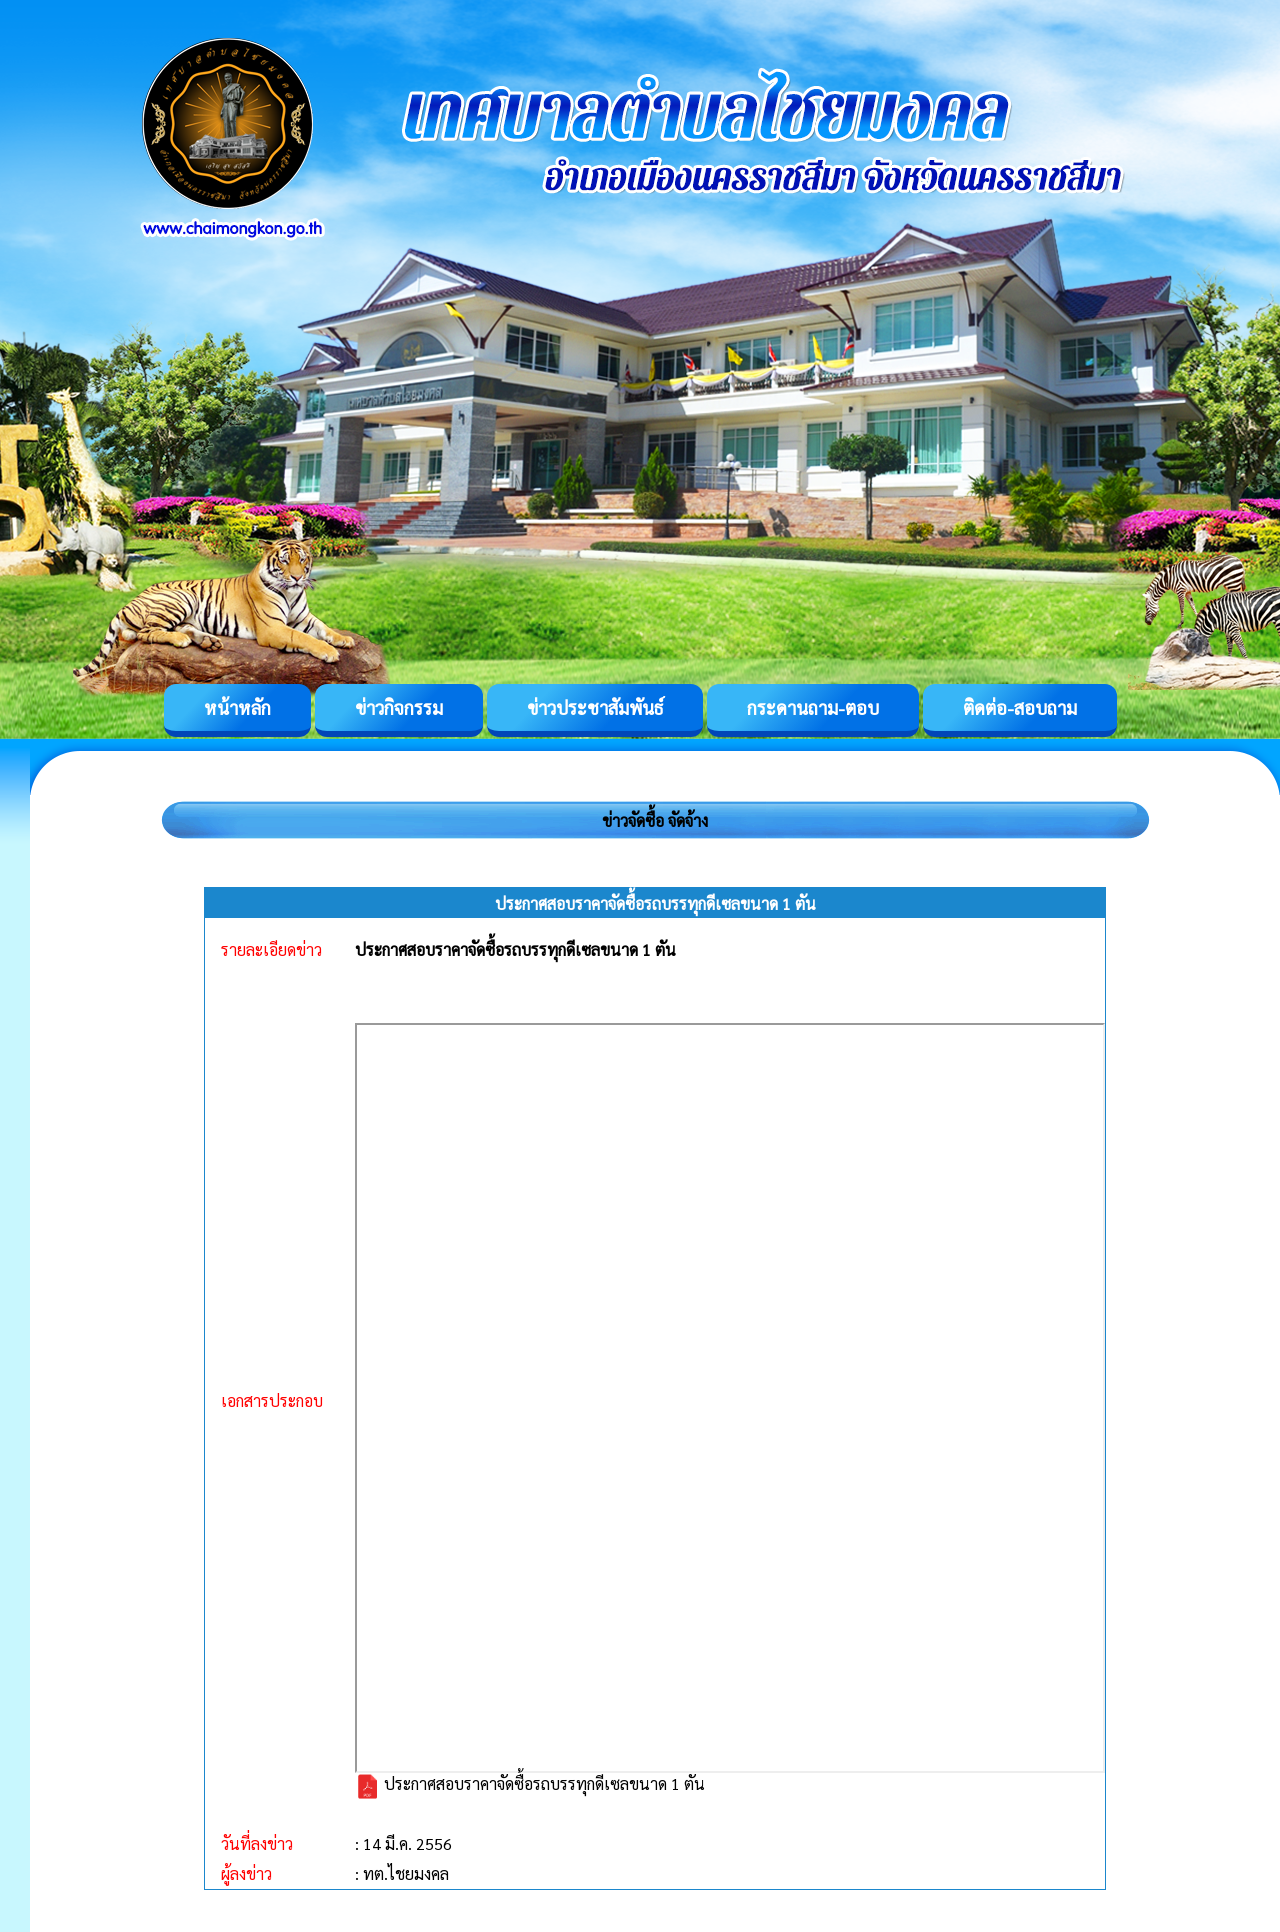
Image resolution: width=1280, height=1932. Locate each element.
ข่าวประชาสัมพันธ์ (595, 707)
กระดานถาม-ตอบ (813, 707)
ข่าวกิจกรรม (399, 707)
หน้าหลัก (237, 707)
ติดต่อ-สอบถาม (1020, 707)
